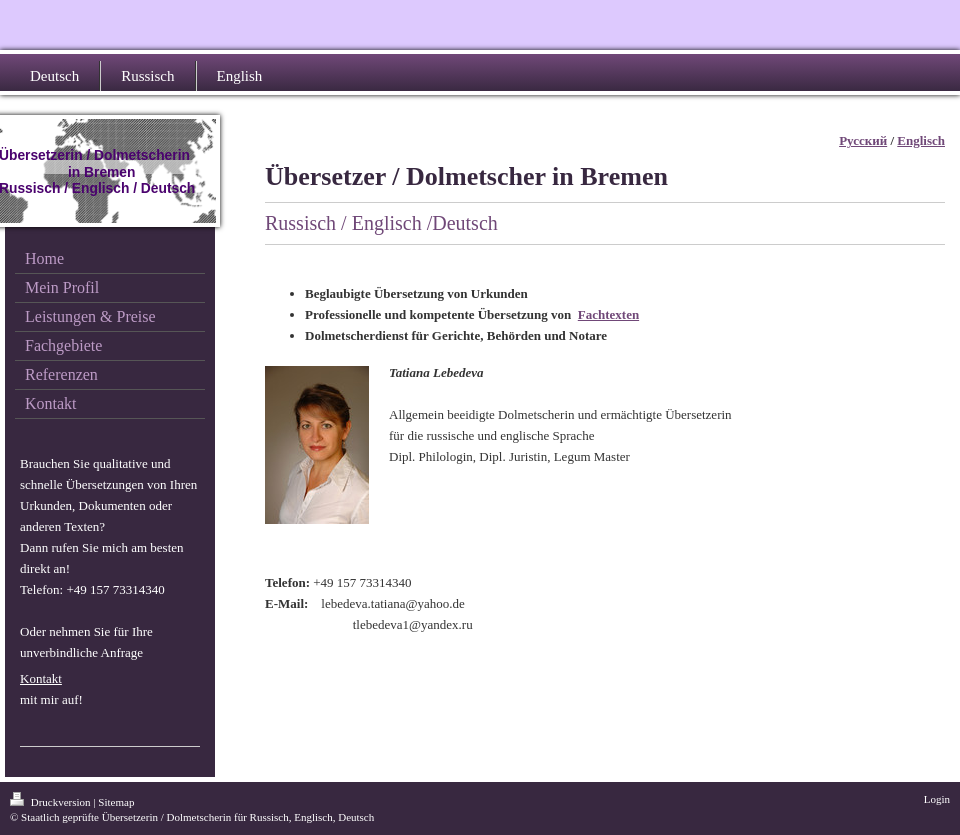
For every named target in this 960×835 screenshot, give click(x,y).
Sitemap (116, 802)
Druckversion (51, 802)
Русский (863, 140)
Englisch (921, 140)
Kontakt (41, 678)
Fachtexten (608, 314)
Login (937, 799)
